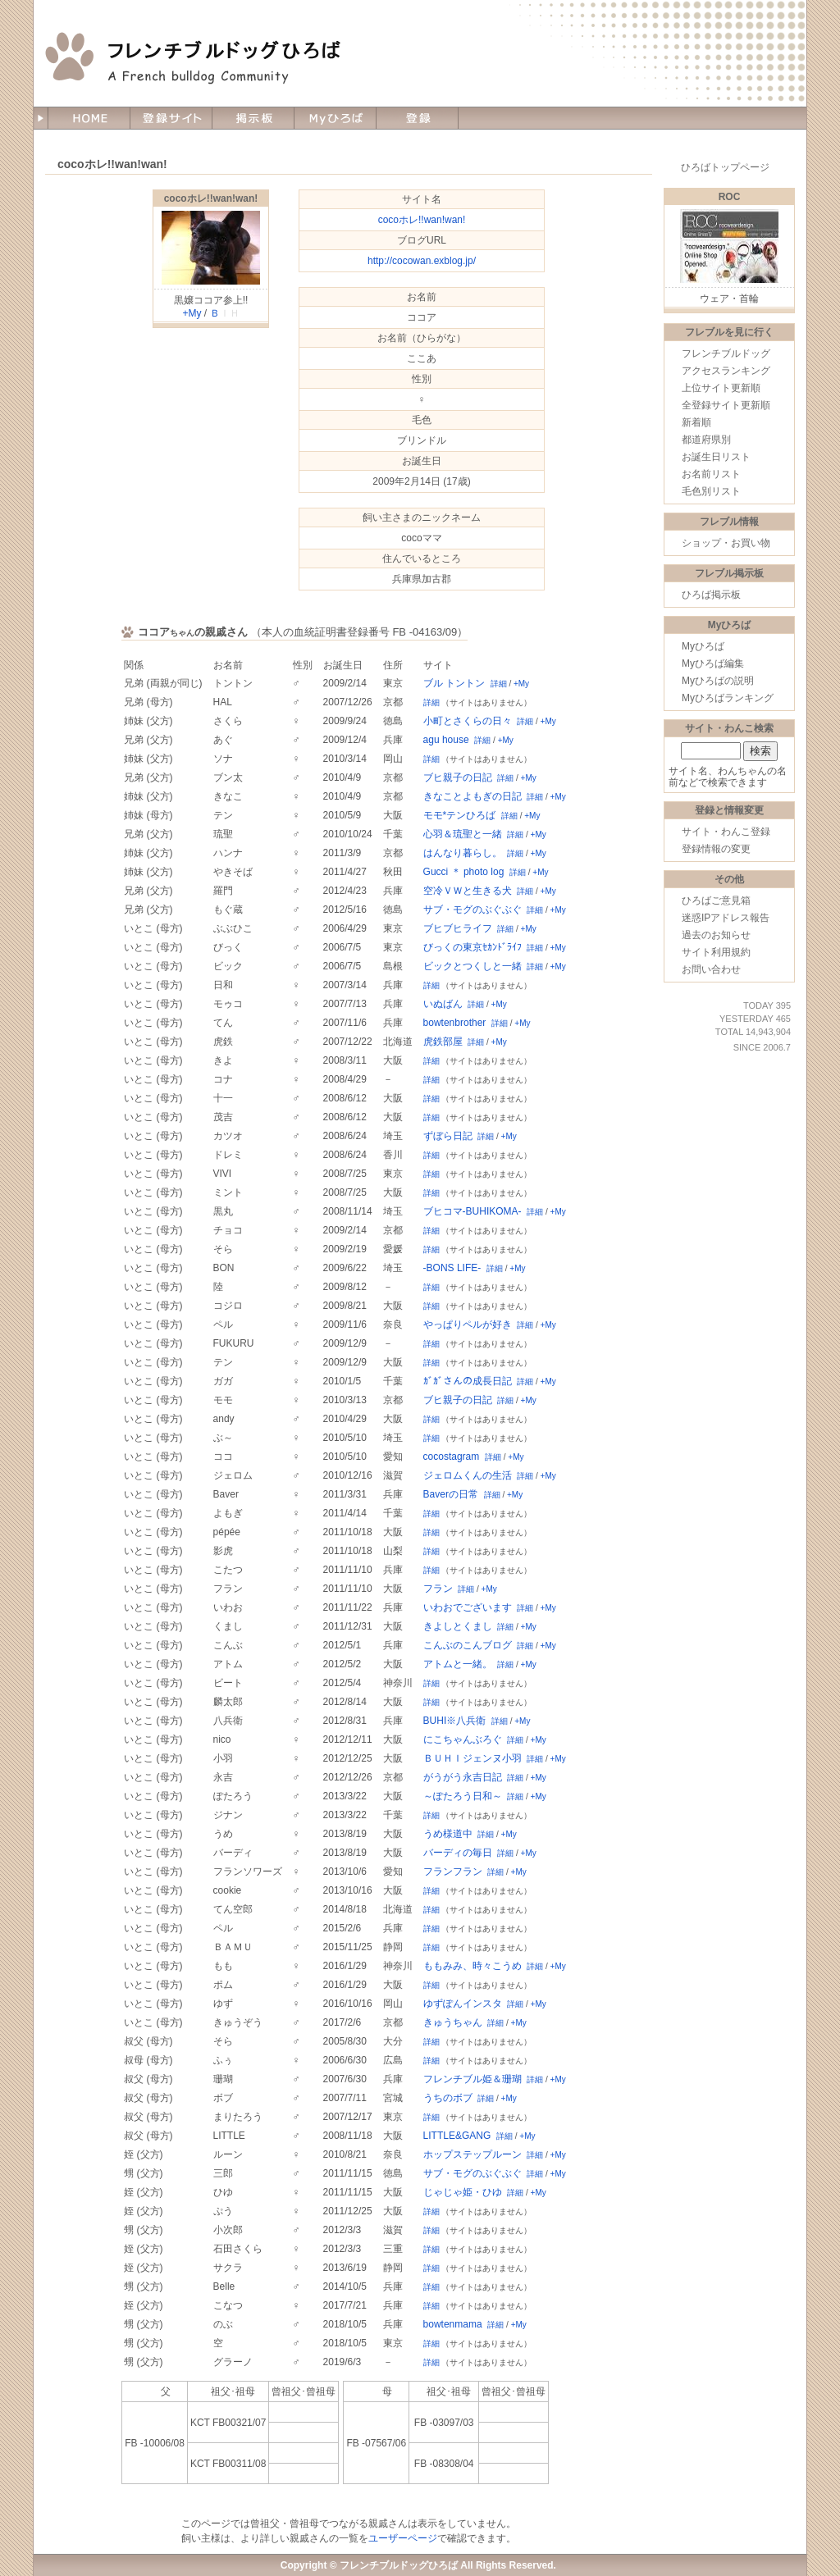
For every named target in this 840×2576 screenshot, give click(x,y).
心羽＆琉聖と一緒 (462, 834)
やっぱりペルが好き (467, 1324)
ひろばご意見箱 (716, 900)
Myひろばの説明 (718, 680)
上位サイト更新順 (721, 388)
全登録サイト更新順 (726, 405)
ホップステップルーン (472, 2154)
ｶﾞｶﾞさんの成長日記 (467, 1381)
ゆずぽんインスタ (462, 2003)
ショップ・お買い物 (726, 543)
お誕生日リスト (716, 457)
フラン (438, 1588)
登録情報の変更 (716, 849)
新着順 (696, 422)
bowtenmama (452, 2324)
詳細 (499, 683)
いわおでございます (467, 1607)
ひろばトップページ (725, 167)
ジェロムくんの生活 (467, 1475)
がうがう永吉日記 (462, 1777)
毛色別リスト (711, 491)
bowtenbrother (454, 1022)
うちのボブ (447, 2098)
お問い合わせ (711, 969)
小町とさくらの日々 (467, 721)
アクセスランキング (726, 370)
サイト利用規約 (716, 952)
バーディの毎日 (457, 1852)
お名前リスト (711, 474)
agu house (446, 739)
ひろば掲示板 (711, 594)
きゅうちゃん (452, 2022)
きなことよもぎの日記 (472, 796)
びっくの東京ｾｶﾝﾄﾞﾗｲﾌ (472, 947)
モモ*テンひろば (459, 815)
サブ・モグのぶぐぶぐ (472, 909)
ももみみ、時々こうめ (472, 1966)
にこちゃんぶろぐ (462, 1739)
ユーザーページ (402, 2538)
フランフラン (452, 1871)
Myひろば (703, 646)
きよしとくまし (457, 1626)
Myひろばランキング (728, 698)
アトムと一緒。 (457, 1664)
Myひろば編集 (713, 663)
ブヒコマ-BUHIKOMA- (472, 1211)
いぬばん (443, 1004)
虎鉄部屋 (443, 1041)
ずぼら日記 (447, 1136)
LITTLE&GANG (457, 2135)
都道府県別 (706, 439)
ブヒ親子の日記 (457, 777)
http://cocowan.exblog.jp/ (422, 261)
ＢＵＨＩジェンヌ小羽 (472, 1758)
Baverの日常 (450, 1494)
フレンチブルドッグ (726, 353)
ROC (730, 197)
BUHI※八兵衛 (454, 1720)
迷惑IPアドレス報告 (725, 917)
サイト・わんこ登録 (726, 831)
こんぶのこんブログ (467, 1645)
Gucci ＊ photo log (463, 872)
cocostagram (451, 1456)
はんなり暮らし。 (462, 853)
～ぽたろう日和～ (462, 1796)
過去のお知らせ (716, 935)
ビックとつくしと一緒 (472, 966)
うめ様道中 (447, 1834)
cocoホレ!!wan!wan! (211, 198)
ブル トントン (454, 683)
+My (191, 313)
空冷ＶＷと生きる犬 (467, 890)
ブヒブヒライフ (457, 928)
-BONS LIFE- (452, 1268)
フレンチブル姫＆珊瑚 (472, 2079)
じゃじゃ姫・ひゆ (462, 2192)
